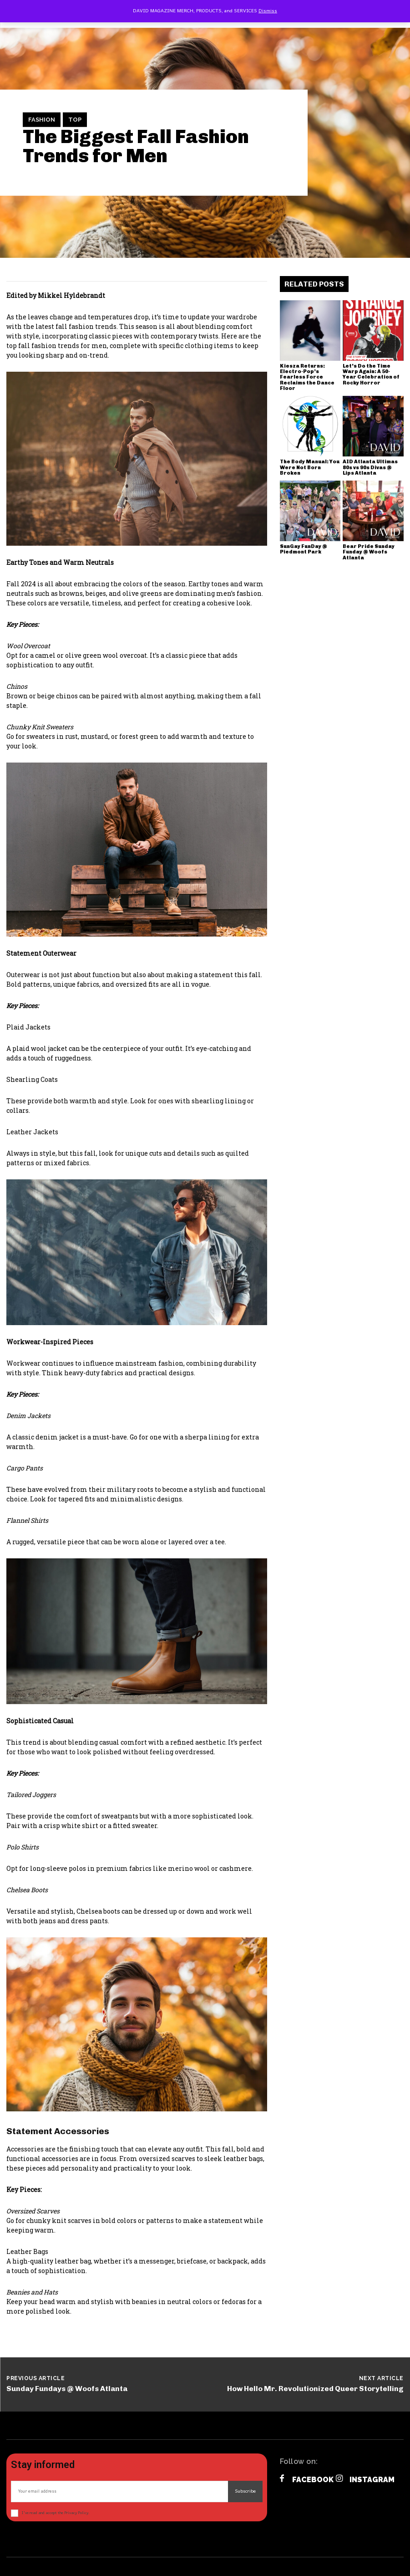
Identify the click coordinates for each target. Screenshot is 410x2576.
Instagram (372, 2479)
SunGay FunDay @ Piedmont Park (303, 549)
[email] (119, 2491)
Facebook (313, 2479)
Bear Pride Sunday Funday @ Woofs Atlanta (369, 551)
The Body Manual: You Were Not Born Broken (309, 467)
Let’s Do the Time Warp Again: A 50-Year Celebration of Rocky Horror (371, 374)
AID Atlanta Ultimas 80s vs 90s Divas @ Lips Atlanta (370, 467)
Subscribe (245, 2491)
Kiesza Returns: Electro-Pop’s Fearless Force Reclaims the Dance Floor (307, 377)
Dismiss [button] (267, 10)
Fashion (42, 120)
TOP (75, 120)
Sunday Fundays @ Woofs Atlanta (66, 2388)
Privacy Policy (76, 2513)
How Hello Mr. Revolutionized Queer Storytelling (315, 2388)
